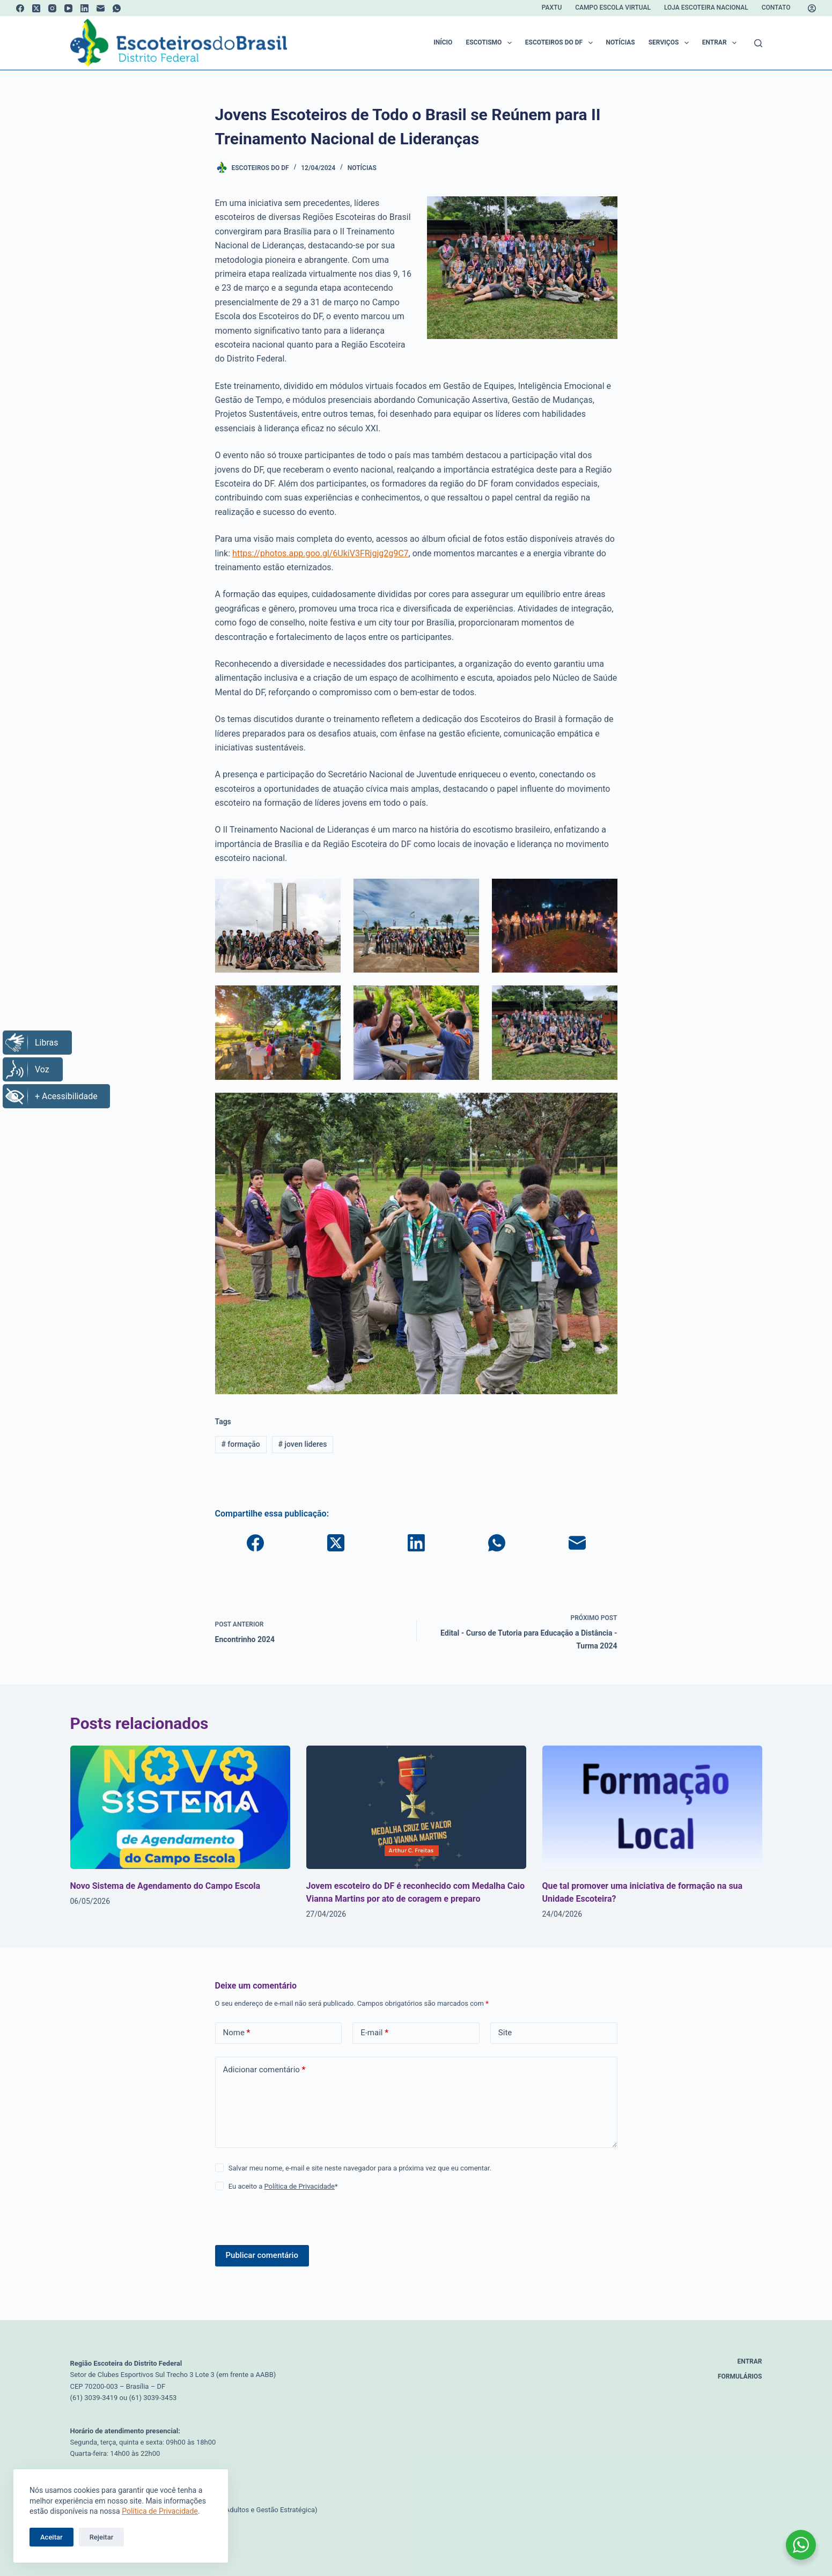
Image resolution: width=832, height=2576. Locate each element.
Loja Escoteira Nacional (706, 7)
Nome (237, 2033)
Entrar (721, 42)
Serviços (671, 42)
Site (505, 2032)
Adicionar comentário (264, 2070)
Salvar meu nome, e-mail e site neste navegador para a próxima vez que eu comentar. (360, 2168)
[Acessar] (812, 8)
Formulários (740, 2376)
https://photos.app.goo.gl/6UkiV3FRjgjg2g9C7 (320, 553)
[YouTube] (68, 8)
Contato (776, 7)
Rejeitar (102, 2537)
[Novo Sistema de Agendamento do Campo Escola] (180, 1808)
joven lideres (302, 1444)
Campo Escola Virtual (613, 7)
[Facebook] (20, 8)
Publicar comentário (262, 2255)
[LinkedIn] (84, 8)
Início (442, 42)
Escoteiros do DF (561, 42)
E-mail (374, 2033)
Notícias (620, 42)
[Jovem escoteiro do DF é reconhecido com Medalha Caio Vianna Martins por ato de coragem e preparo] (416, 1808)
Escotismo (491, 42)
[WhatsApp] (117, 8)
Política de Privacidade (160, 2511)
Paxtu (552, 7)
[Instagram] (52, 8)
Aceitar (51, 2537)
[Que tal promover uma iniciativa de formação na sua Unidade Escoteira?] (652, 1808)
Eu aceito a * (283, 2186)
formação (240, 1444)
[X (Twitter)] (36, 8)
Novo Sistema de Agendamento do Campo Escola (165, 1886)
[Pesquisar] (758, 43)
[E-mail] (101, 8)
